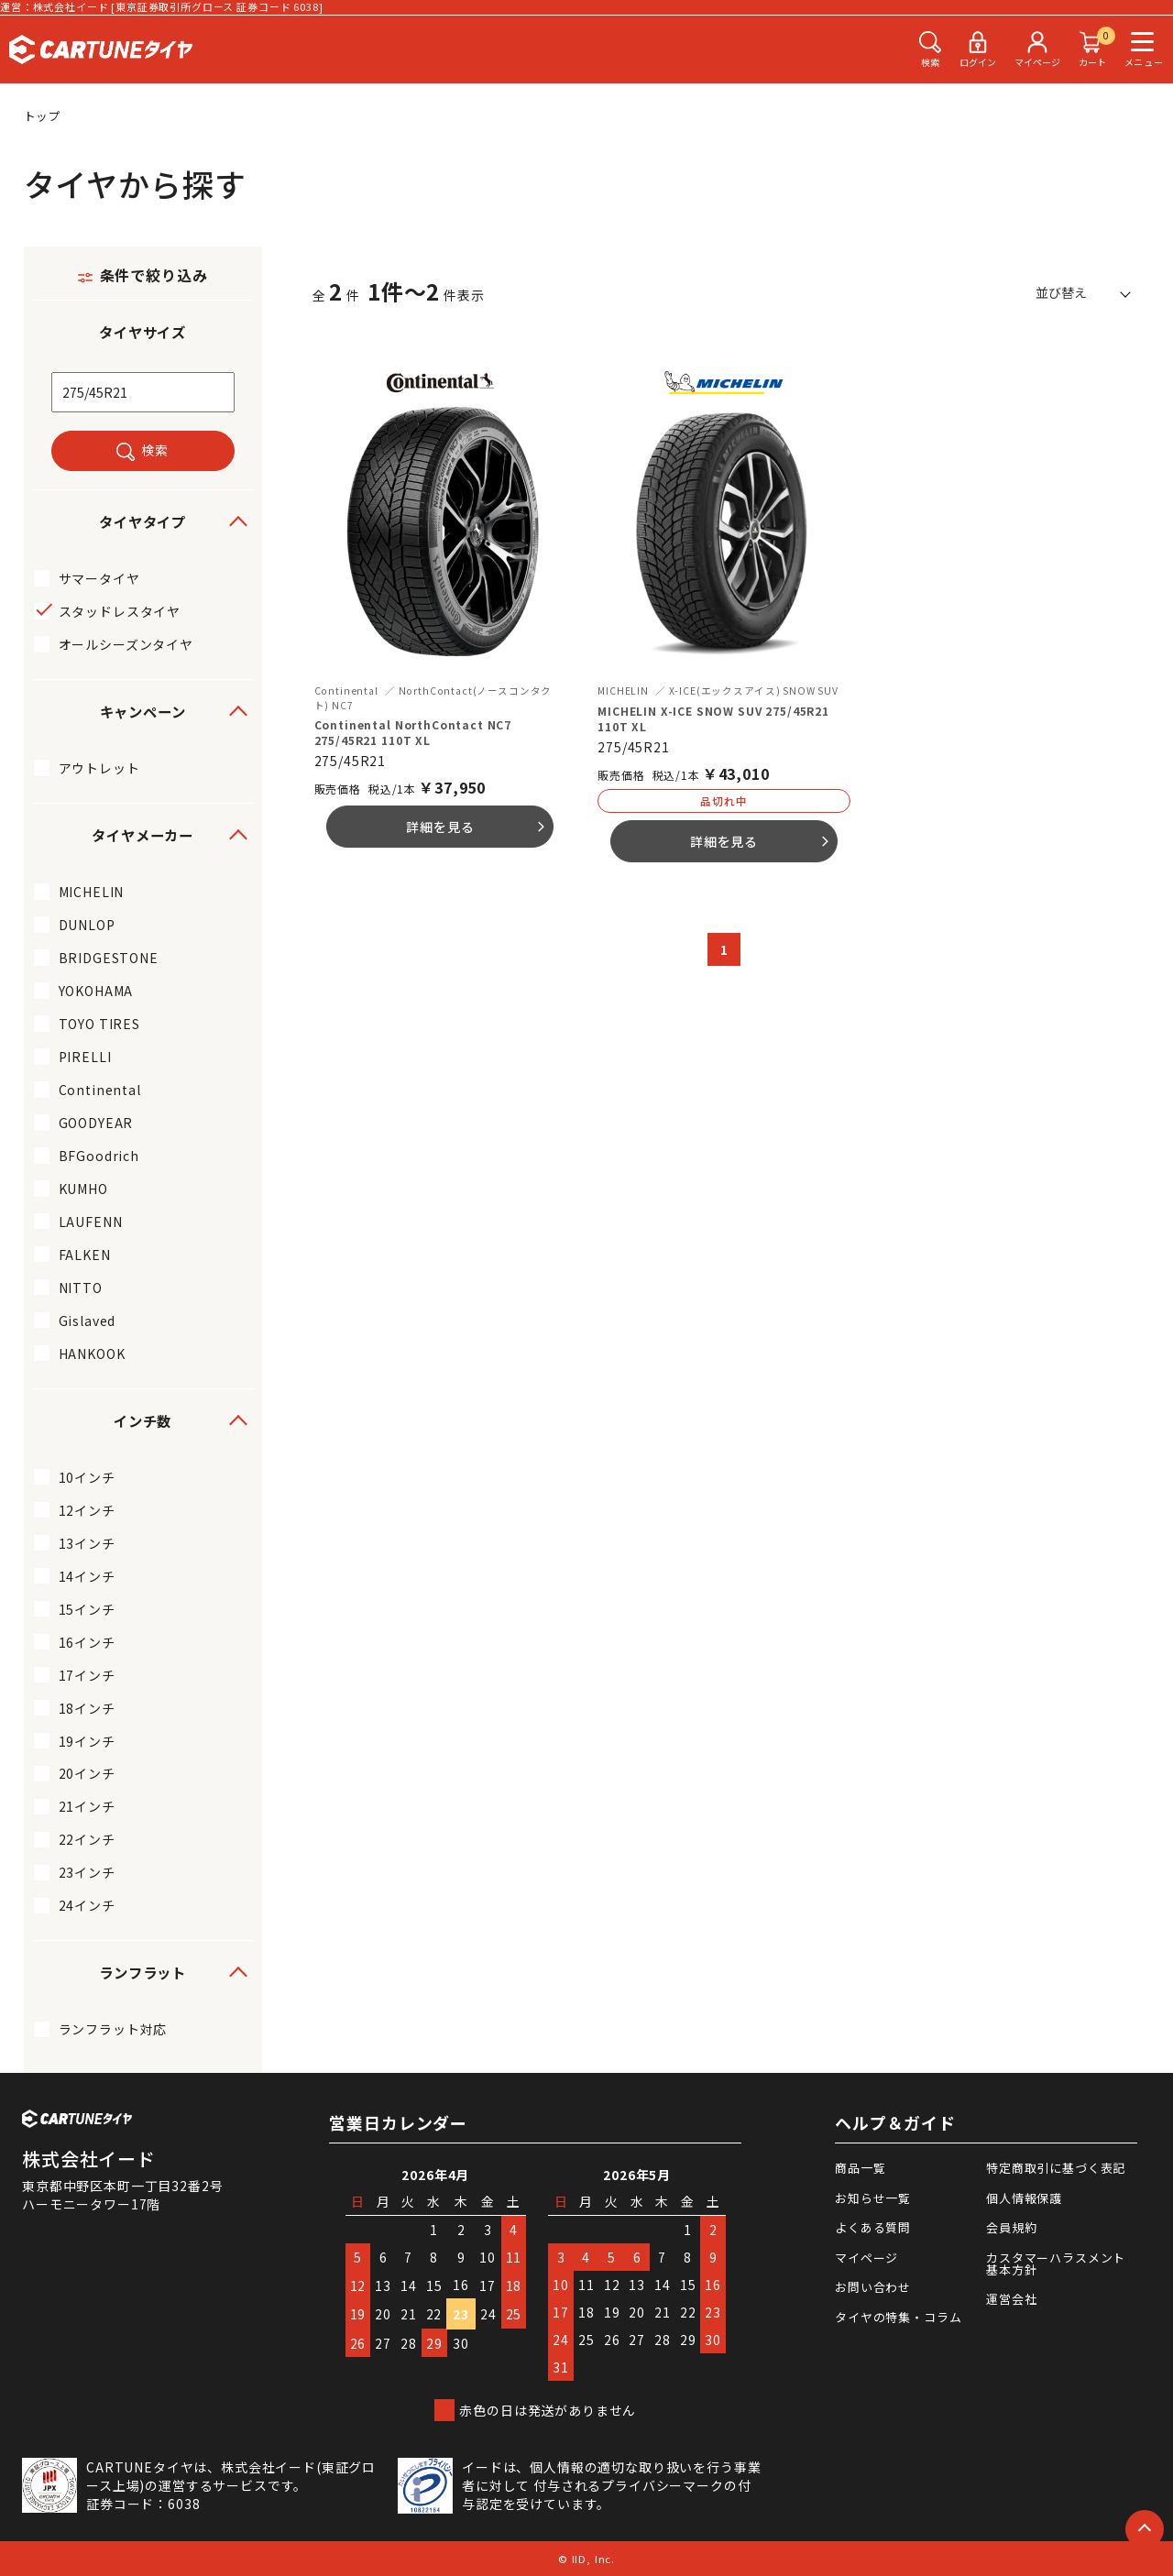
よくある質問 (873, 2227)
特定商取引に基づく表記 (1055, 2167)
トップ (43, 116)
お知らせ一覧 (873, 2198)
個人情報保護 (1024, 2198)
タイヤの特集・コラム (898, 2317)
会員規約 (1011, 2227)
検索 (155, 450)
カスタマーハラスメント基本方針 (1055, 2263)
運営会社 (1011, 2298)
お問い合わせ (873, 2287)
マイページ (866, 2257)
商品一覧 (860, 2167)
